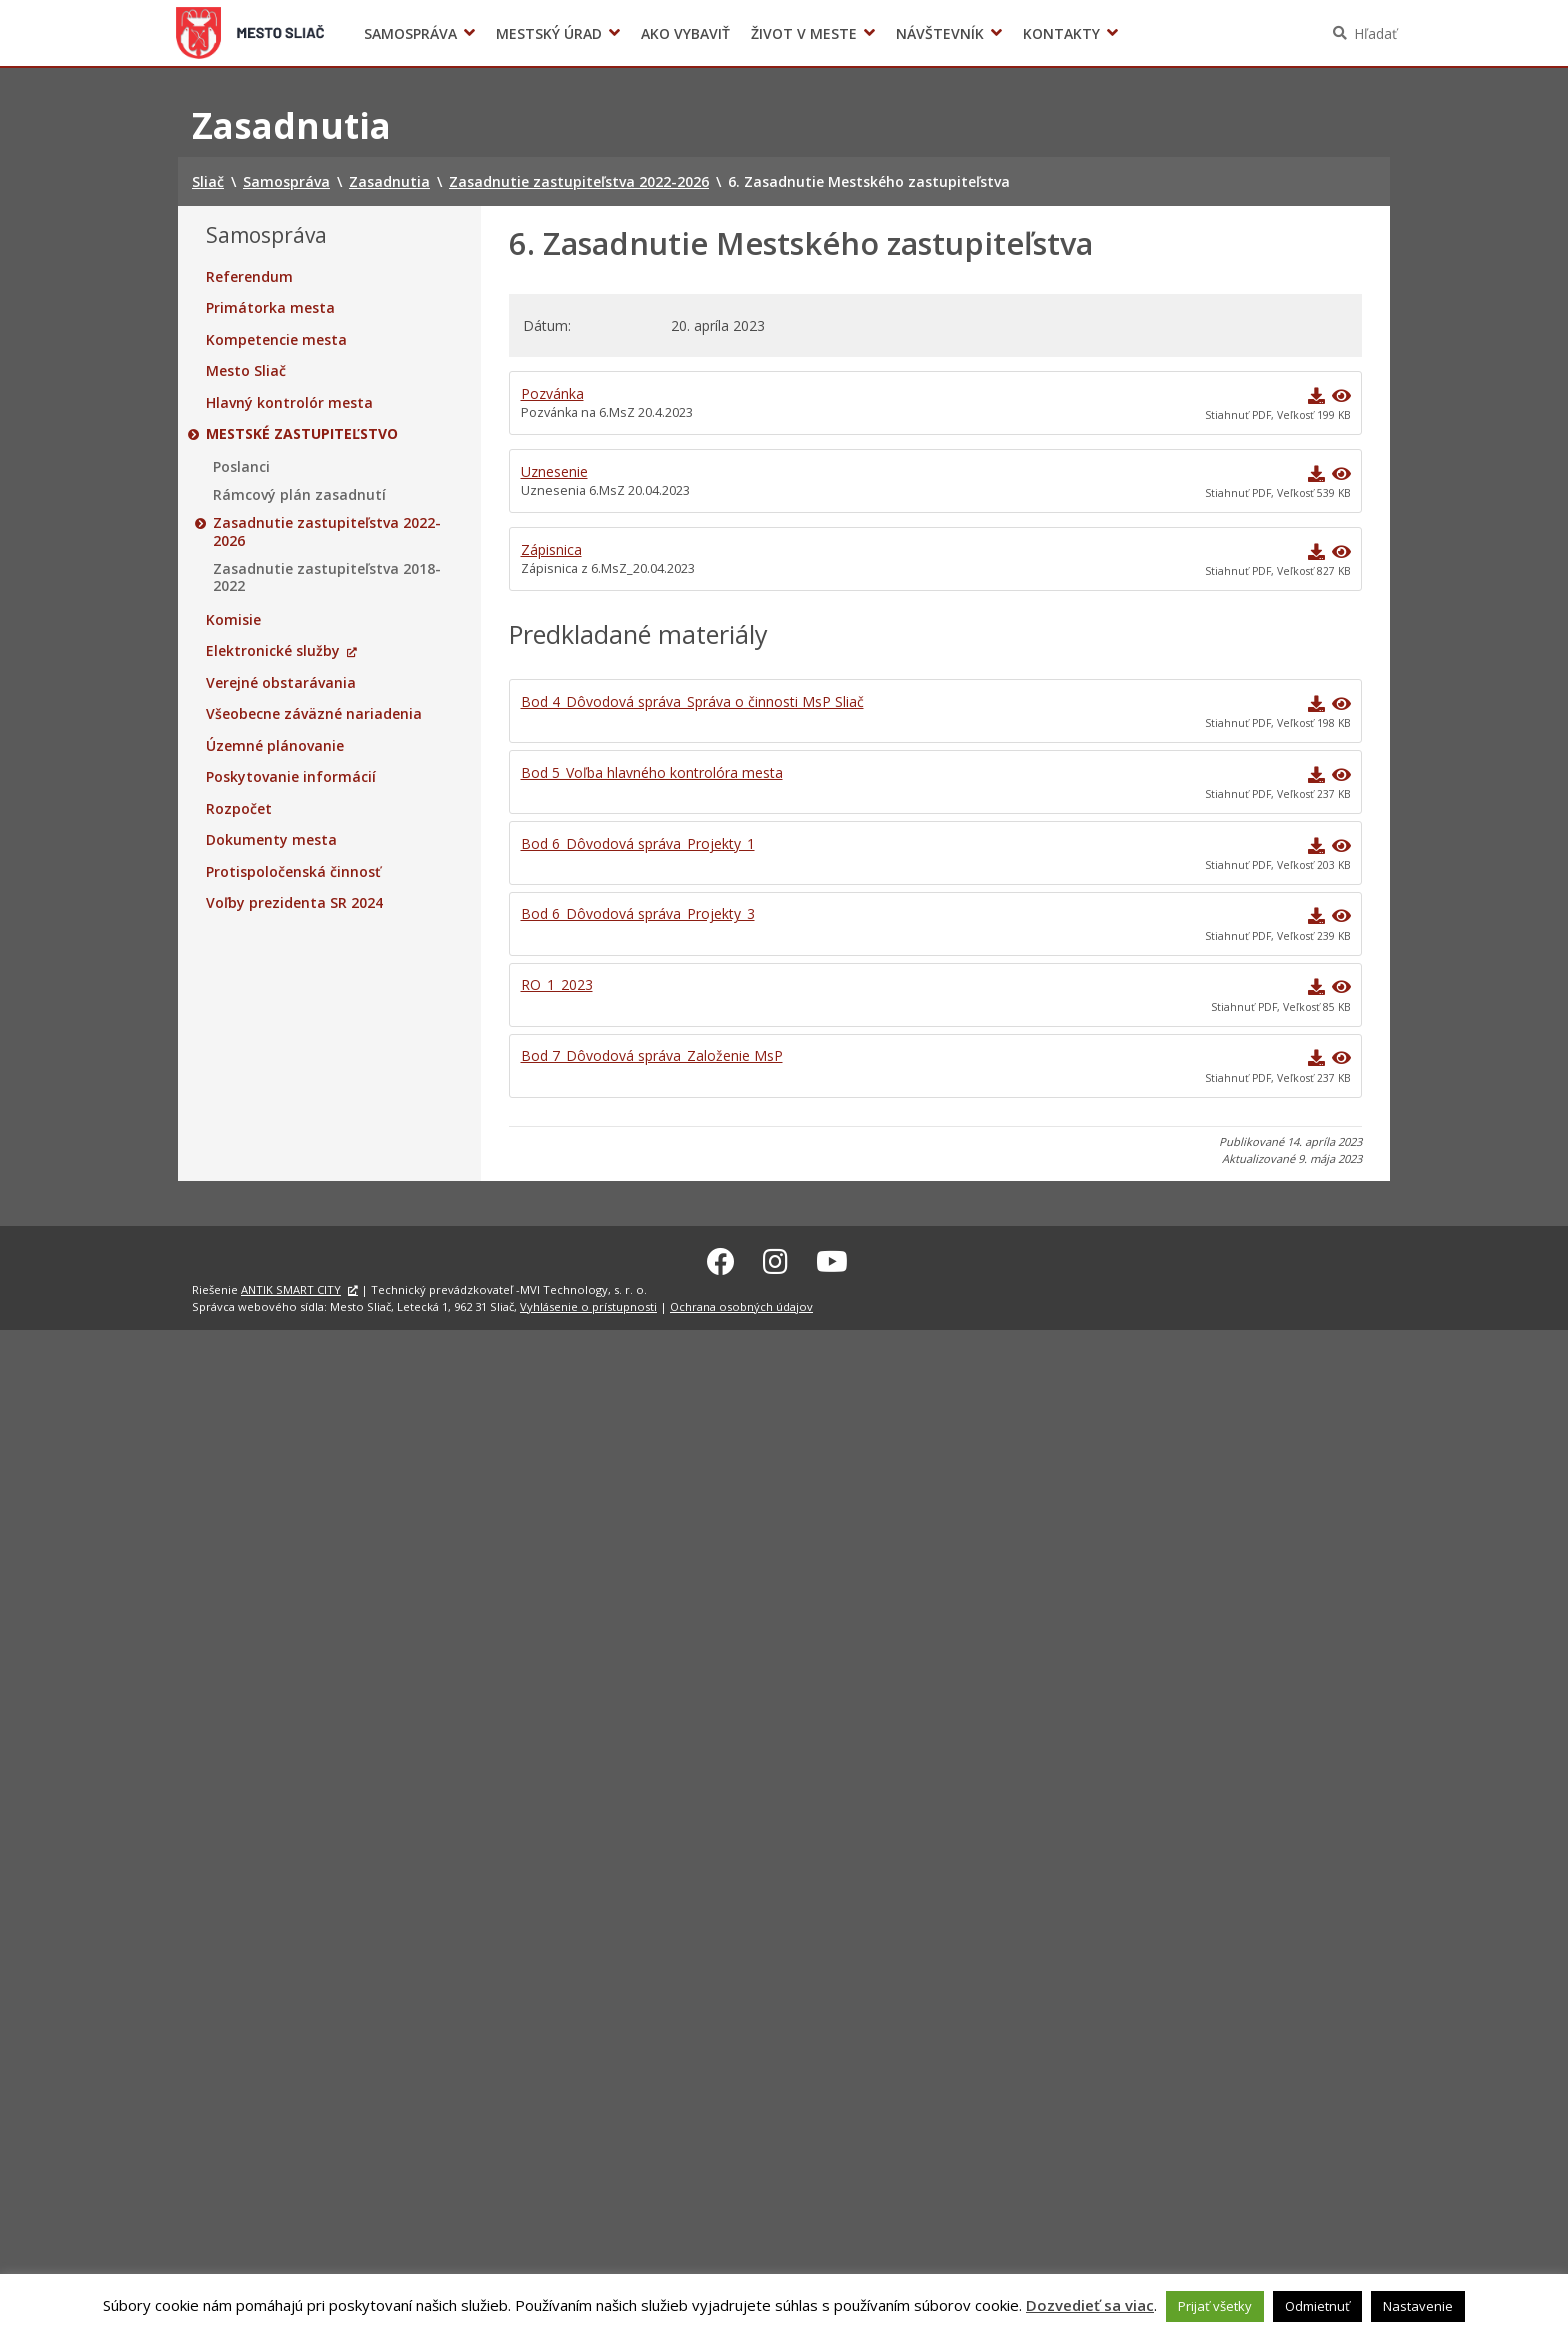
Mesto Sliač (246, 371)
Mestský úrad (549, 33)
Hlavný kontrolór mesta (289, 403)
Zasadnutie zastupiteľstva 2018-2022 (327, 577)
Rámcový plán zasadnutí (299, 495)
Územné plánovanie (275, 746)
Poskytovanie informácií (291, 777)
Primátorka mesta (270, 308)
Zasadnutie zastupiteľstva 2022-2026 (327, 531)
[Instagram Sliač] (775, 1258)
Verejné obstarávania (281, 683)
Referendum (249, 277)
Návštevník (940, 33)
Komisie (233, 620)
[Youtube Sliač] (832, 1258)
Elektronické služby (273, 651)
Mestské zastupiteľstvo (302, 434)
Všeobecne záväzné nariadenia (314, 714)
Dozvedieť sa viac (1090, 2305)
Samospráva (410, 33)
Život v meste (804, 33)
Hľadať (1375, 33)
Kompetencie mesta (276, 340)
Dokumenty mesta (271, 840)
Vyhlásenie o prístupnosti (588, 1303)
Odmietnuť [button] (1317, 2306)
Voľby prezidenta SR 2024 (1152, 33)
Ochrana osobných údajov (741, 1303)
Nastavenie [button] (1418, 2306)
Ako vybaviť (685, 33)
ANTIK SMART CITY (291, 1286)
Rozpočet (239, 809)
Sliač (250, 33)
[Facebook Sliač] (721, 1258)
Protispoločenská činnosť (293, 872)
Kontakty (1061, 33)
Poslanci (241, 467)
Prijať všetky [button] (1215, 2306)
